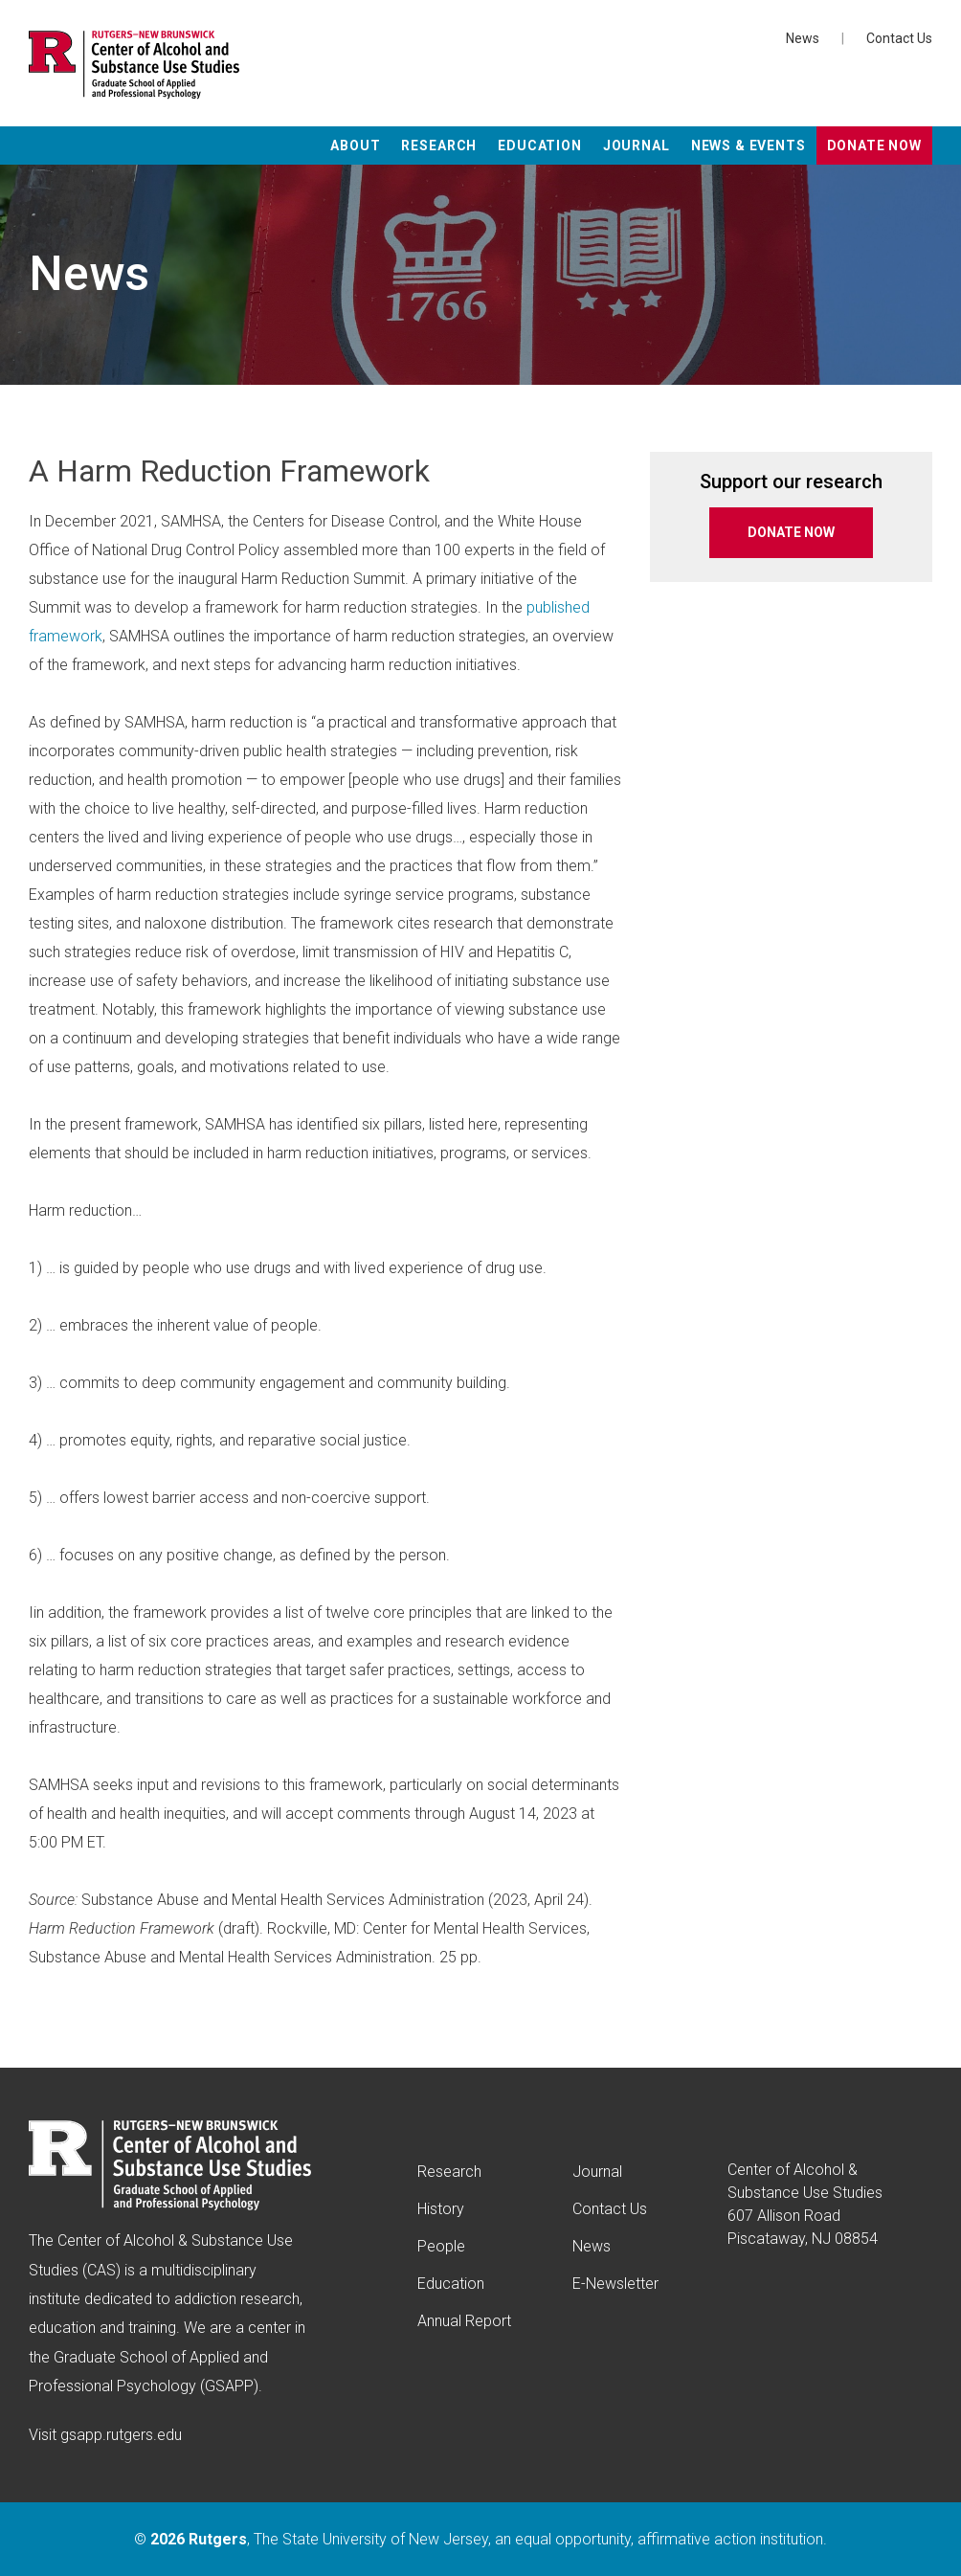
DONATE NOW (791, 532)
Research (439, 145)
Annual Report (464, 2321)
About (355, 145)
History (440, 2209)
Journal (636, 145)
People (441, 2246)
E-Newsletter (615, 2283)
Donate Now (874, 145)
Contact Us (899, 38)
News (802, 38)
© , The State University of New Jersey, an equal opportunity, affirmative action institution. (480, 2539)
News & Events (748, 145)
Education (540, 145)
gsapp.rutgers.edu (121, 2435)
